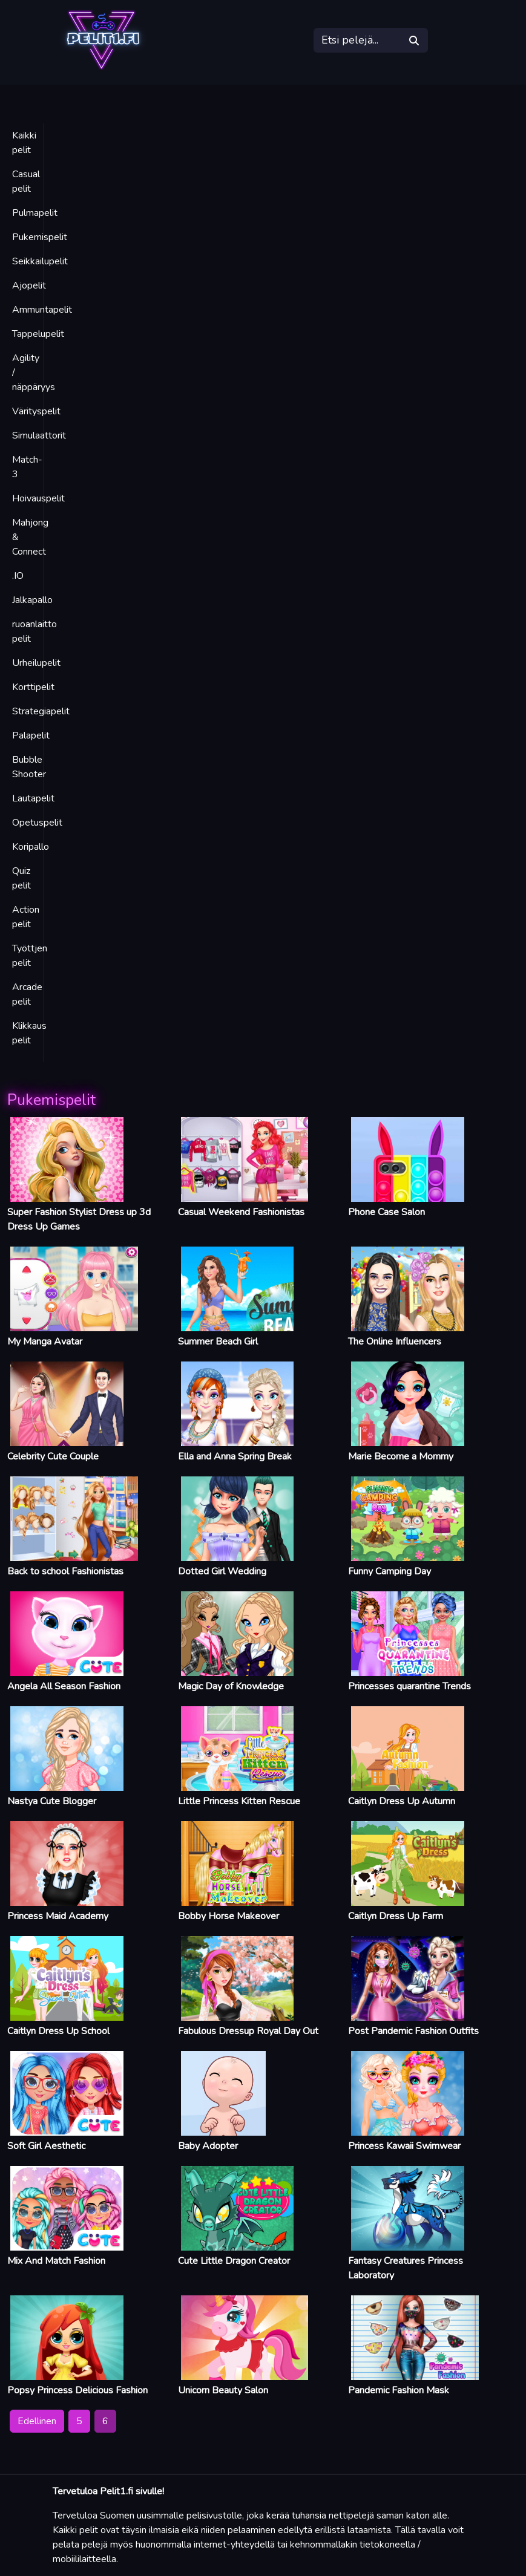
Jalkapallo (32, 600)
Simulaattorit (39, 435)
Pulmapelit (35, 213)
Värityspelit (36, 411)
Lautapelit (33, 798)
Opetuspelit (37, 822)
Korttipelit (33, 687)
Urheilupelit (36, 663)
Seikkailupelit (40, 261)
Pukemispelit (39, 237)
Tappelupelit (38, 334)
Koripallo (30, 846)
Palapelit (31, 735)
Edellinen (37, 2421)
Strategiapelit (41, 711)
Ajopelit (29, 285)
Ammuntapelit (42, 309)
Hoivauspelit (38, 498)
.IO (18, 575)
